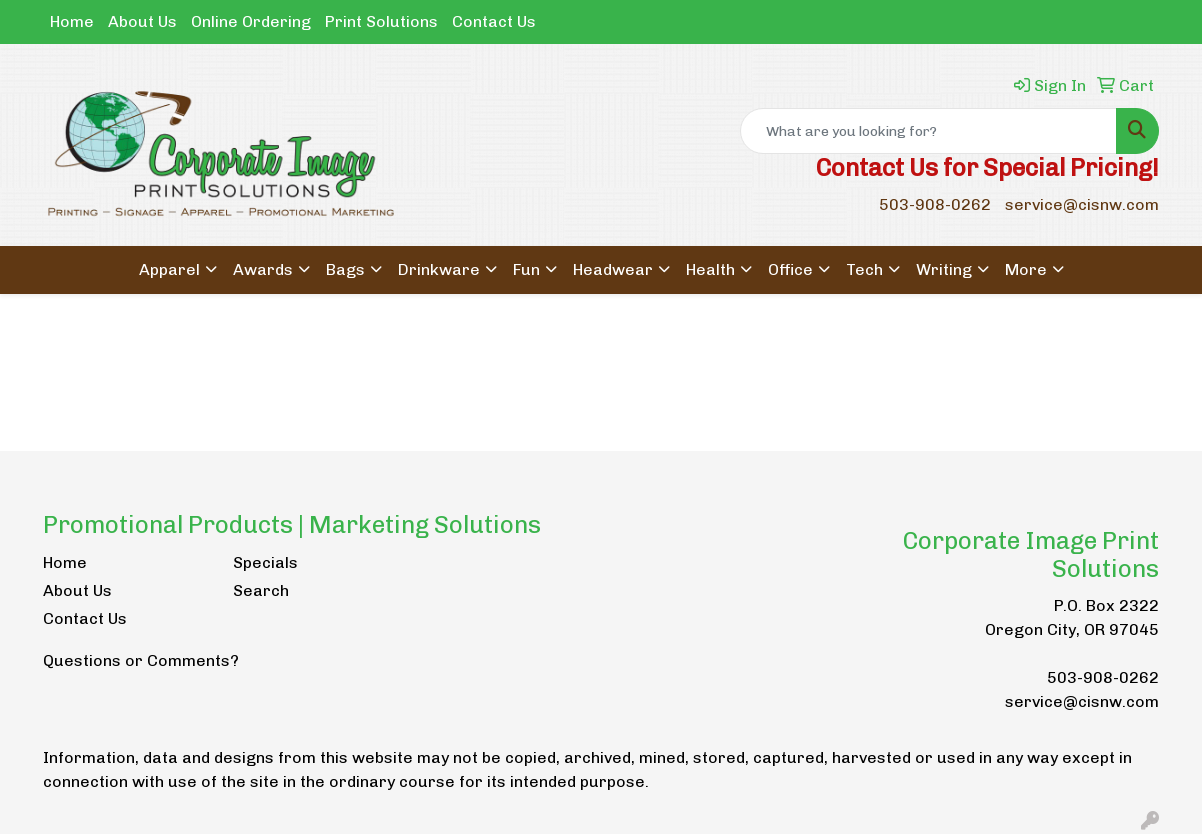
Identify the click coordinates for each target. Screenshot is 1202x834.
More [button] (1026, 269)
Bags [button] (345, 269)
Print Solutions (381, 21)
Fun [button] (526, 269)
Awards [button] (263, 269)
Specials (265, 562)
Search (261, 590)
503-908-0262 (935, 204)
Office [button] (790, 269)
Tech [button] (864, 269)
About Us (142, 21)
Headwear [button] (613, 269)
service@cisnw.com (1082, 204)
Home (72, 21)
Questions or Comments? (141, 660)
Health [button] (710, 269)
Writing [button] (944, 269)
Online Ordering (251, 21)
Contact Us (494, 21)
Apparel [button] (169, 269)
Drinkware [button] (439, 269)
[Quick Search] (928, 131)
